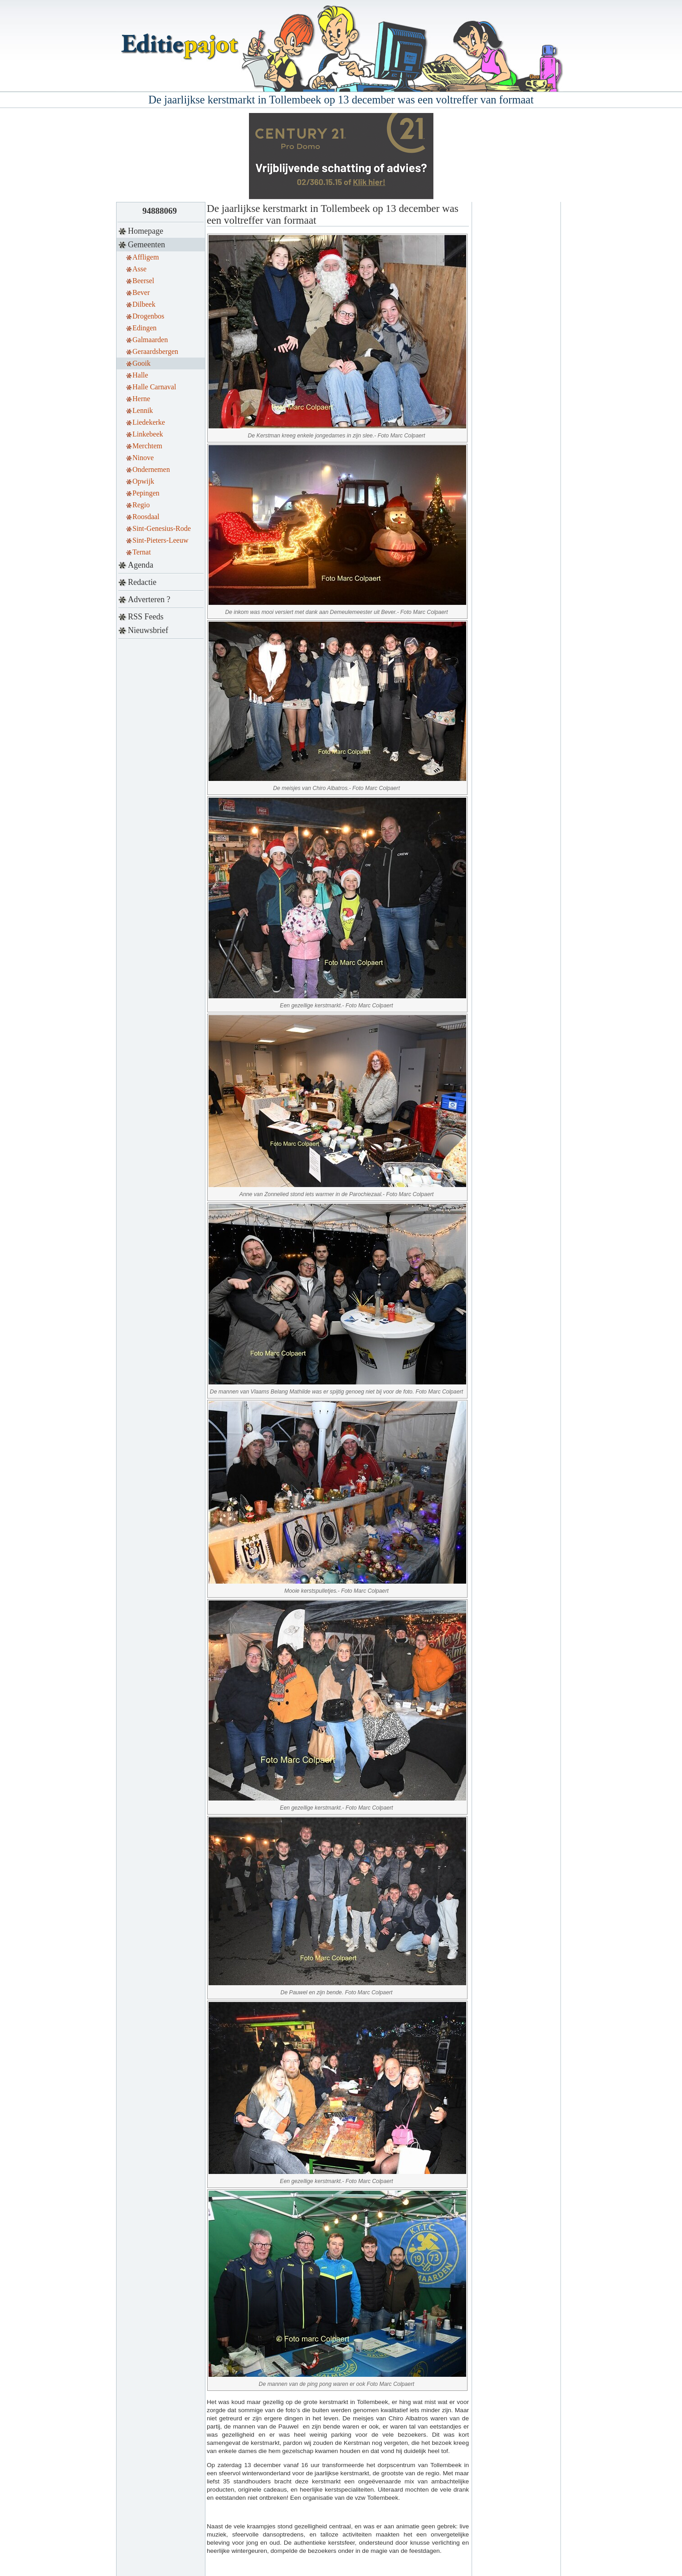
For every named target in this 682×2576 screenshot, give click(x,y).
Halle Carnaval (154, 387)
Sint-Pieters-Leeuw (160, 540)
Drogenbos (148, 316)
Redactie (142, 582)
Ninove (143, 457)
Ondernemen (151, 469)
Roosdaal (146, 516)
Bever (141, 292)
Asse (139, 269)
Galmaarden (150, 339)
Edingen (144, 328)
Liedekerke (148, 422)
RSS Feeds (146, 616)
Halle (140, 375)
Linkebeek (147, 434)
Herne (141, 398)
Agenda (140, 564)
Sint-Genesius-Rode (161, 528)
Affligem (145, 257)
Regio (141, 505)
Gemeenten (146, 244)
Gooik (141, 363)
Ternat (141, 552)
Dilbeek (144, 304)
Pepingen (146, 493)
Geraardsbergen (155, 351)
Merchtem (147, 446)
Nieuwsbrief (148, 630)
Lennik (142, 410)
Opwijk (143, 481)
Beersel (143, 281)
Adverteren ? (149, 599)
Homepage (145, 231)
